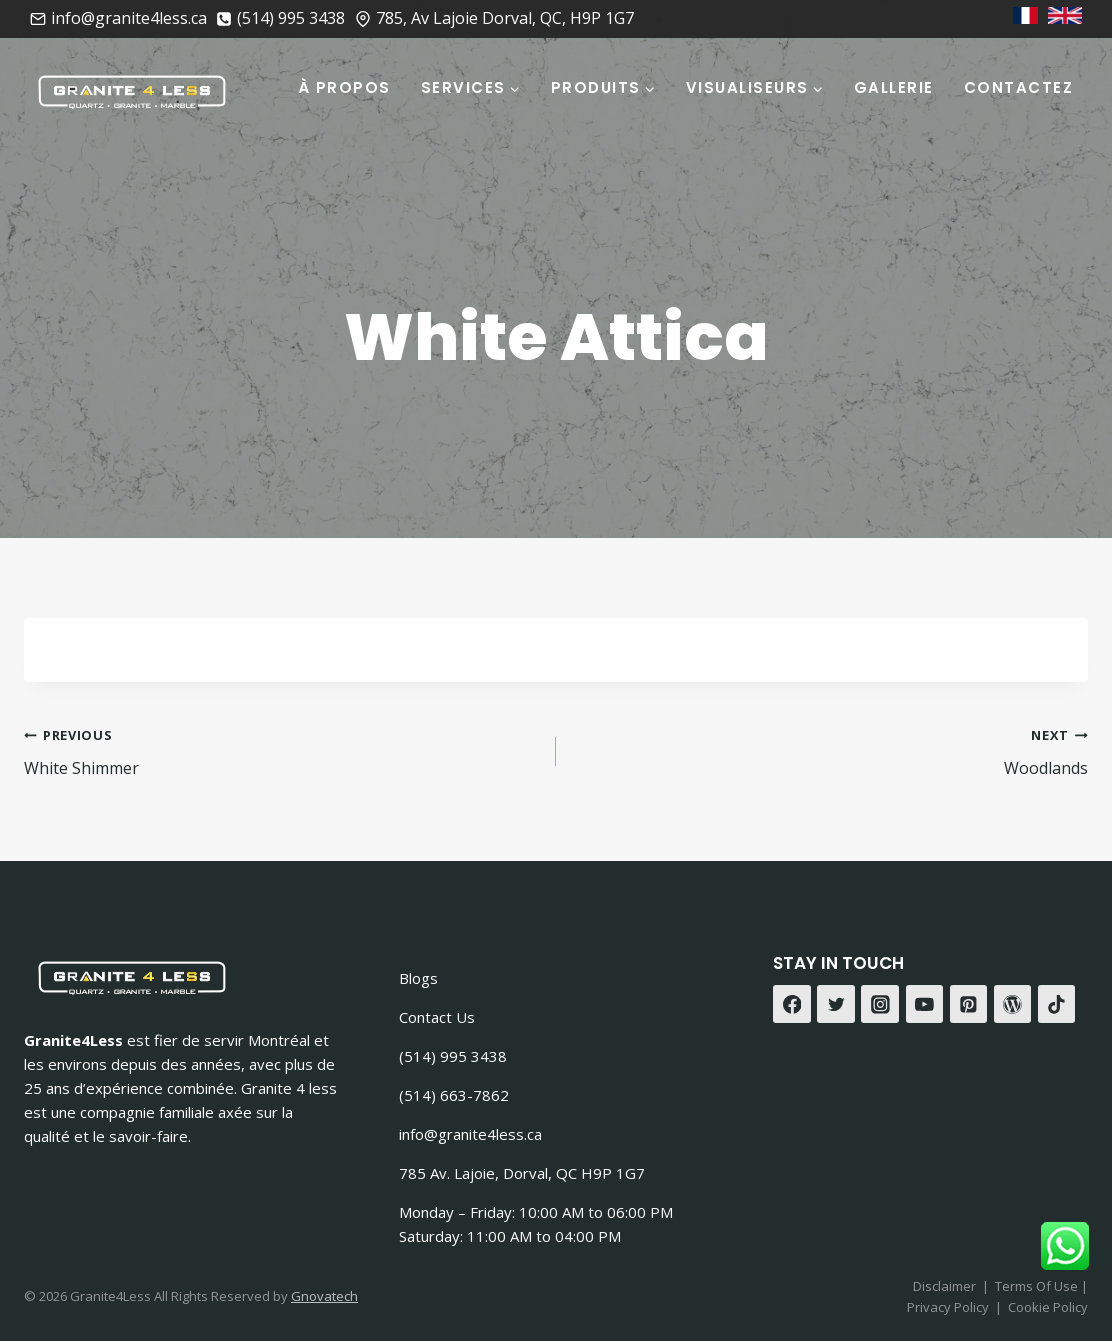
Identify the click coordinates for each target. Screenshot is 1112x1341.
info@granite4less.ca (470, 1134)
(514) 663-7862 (454, 1095)
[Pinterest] (969, 1004)
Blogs (418, 978)
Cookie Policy (1048, 1307)
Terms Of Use (1038, 1286)
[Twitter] (836, 1004)
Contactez (1019, 87)
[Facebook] (792, 1004)
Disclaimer (944, 1286)
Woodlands (830, 750)
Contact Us (437, 1017)
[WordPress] (1013, 1004)
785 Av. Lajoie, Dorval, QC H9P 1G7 (522, 1173)
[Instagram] (880, 1004)
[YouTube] (925, 1004)
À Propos (344, 87)
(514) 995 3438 (453, 1056)
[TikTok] (1057, 1004)
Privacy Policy (948, 1307)
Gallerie (894, 87)
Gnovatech (324, 1296)
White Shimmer (282, 750)
